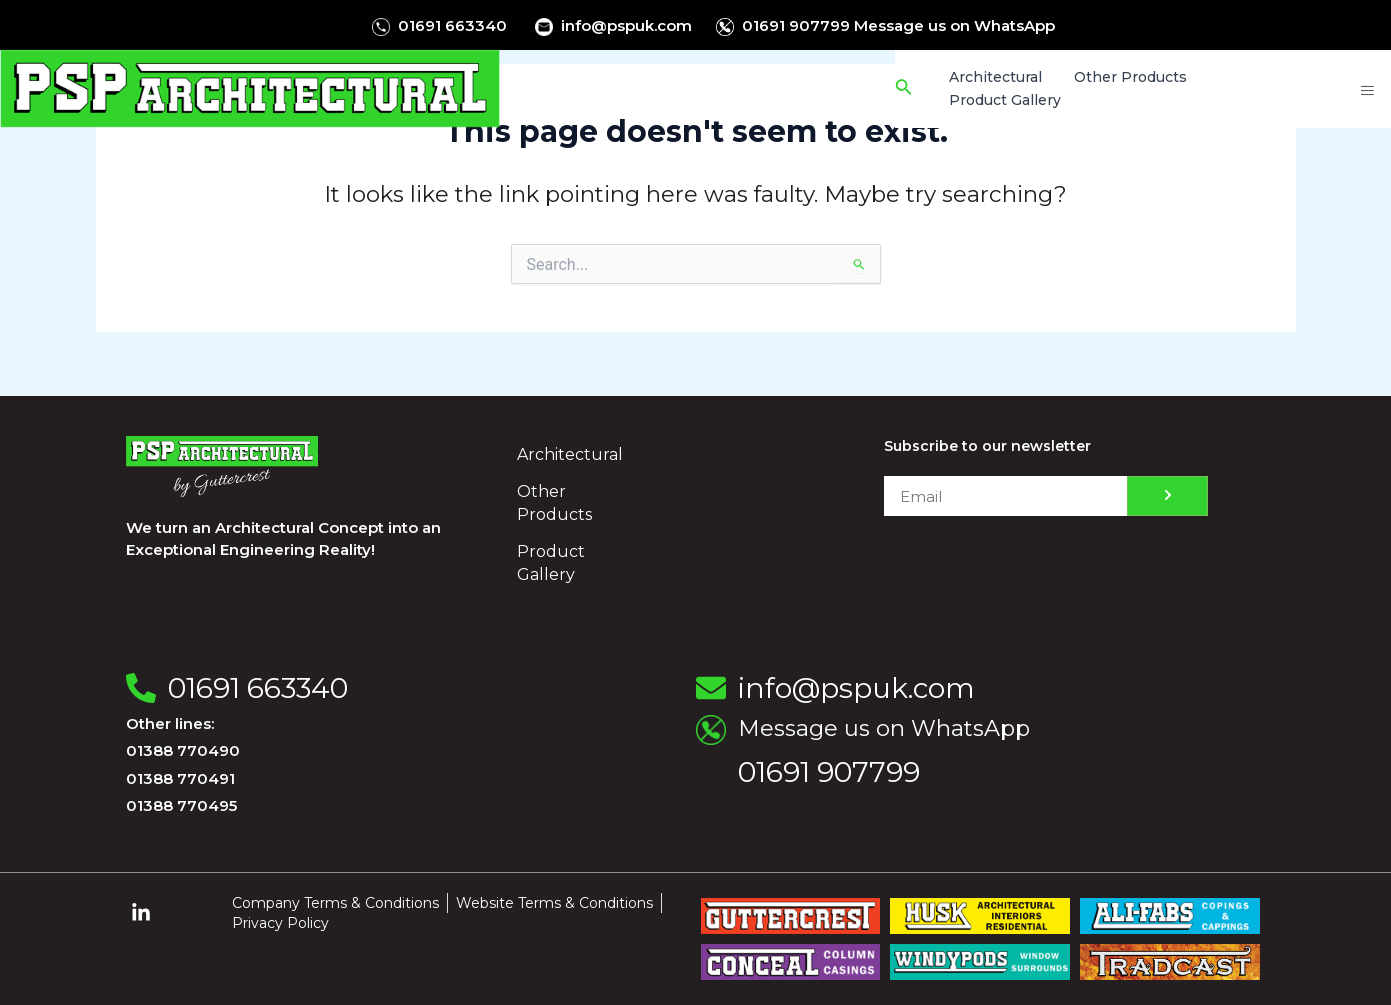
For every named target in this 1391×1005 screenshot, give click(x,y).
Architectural (570, 454)
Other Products (554, 503)
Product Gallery (551, 563)
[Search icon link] (908, 89)
